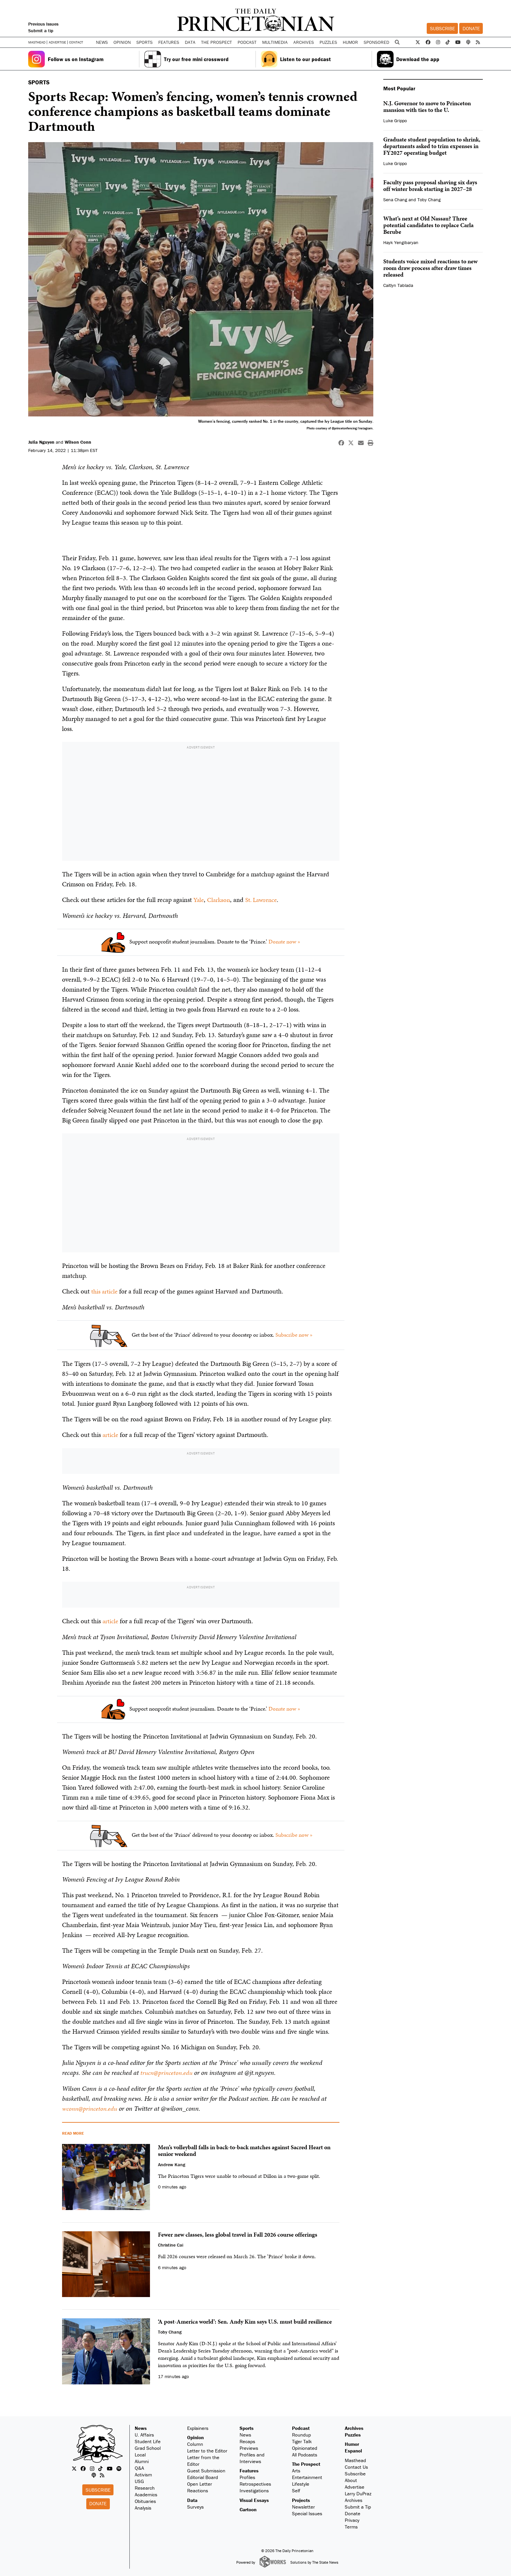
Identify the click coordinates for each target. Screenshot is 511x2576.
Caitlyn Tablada (398, 285)
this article (105, 1291)
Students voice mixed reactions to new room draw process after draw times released (430, 268)
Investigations (254, 2489)
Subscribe (442, 28)
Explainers (197, 2427)
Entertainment (307, 2476)
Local (140, 2453)
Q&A (139, 2467)
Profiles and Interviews (252, 2456)
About (351, 2479)
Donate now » (284, 941)
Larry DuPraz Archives (358, 2495)
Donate (471, 28)
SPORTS (38, 82)
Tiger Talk (302, 2440)
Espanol (353, 2449)
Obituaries (145, 2500)
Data (192, 2499)
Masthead (36, 42)
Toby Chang (429, 200)
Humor (350, 42)
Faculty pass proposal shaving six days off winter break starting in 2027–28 (430, 185)
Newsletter (303, 2506)
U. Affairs (144, 2434)
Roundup (301, 2434)
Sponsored (376, 42)
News (141, 2427)
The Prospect (306, 2463)
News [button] (102, 42)
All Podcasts (304, 2453)
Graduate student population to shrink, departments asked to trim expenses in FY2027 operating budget (431, 146)
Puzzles (328, 42)
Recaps (247, 2440)
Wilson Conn (78, 442)
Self (296, 2489)
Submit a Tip (358, 2506)
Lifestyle (300, 2483)
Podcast (301, 2427)
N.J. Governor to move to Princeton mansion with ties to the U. (427, 106)
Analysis (143, 2507)
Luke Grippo (395, 121)
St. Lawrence (264, 899)
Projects (301, 2499)
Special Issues (307, 2512)
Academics (146, 2493)
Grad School (148, 2447)
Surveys (195, 2506)
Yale (199, 899)
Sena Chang (395, 200)
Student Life (148, 2440)
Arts (296, 2469)
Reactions (197, 2489)
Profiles (247, 2476)
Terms (351, 2526)
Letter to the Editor (207, 2449)
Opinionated (304, 2447)
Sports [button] (144, 42)
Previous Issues (43, 24)
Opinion (195, 2436)
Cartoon (248, 2508)
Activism (143, 2473)
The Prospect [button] (216, 42)
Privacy (352, 2519)
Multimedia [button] (275, 42)
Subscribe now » (294, 1334)
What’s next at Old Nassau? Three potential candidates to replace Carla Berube (428, 225)
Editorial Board (202, 2476)
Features (249, 2469)
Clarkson (220, 899)
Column (195, 2443)
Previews (249, 2447)
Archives (303, 42)
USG (139, 2480)
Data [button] (190, 42)
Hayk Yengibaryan (400, 242)
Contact (76, 42)
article (111, 1434)
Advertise (57, 42)
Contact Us (356, 2466)
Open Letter (199, 2483)
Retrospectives (255, 2483)
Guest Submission (206, 2469)
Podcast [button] (247, 42)
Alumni (142, 2460)
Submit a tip (40, 31)
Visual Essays (254, 2499)
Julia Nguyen (41, 442)
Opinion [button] (122, 42)
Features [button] (168, 42)
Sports (247, 2427)
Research (145, 2487)
